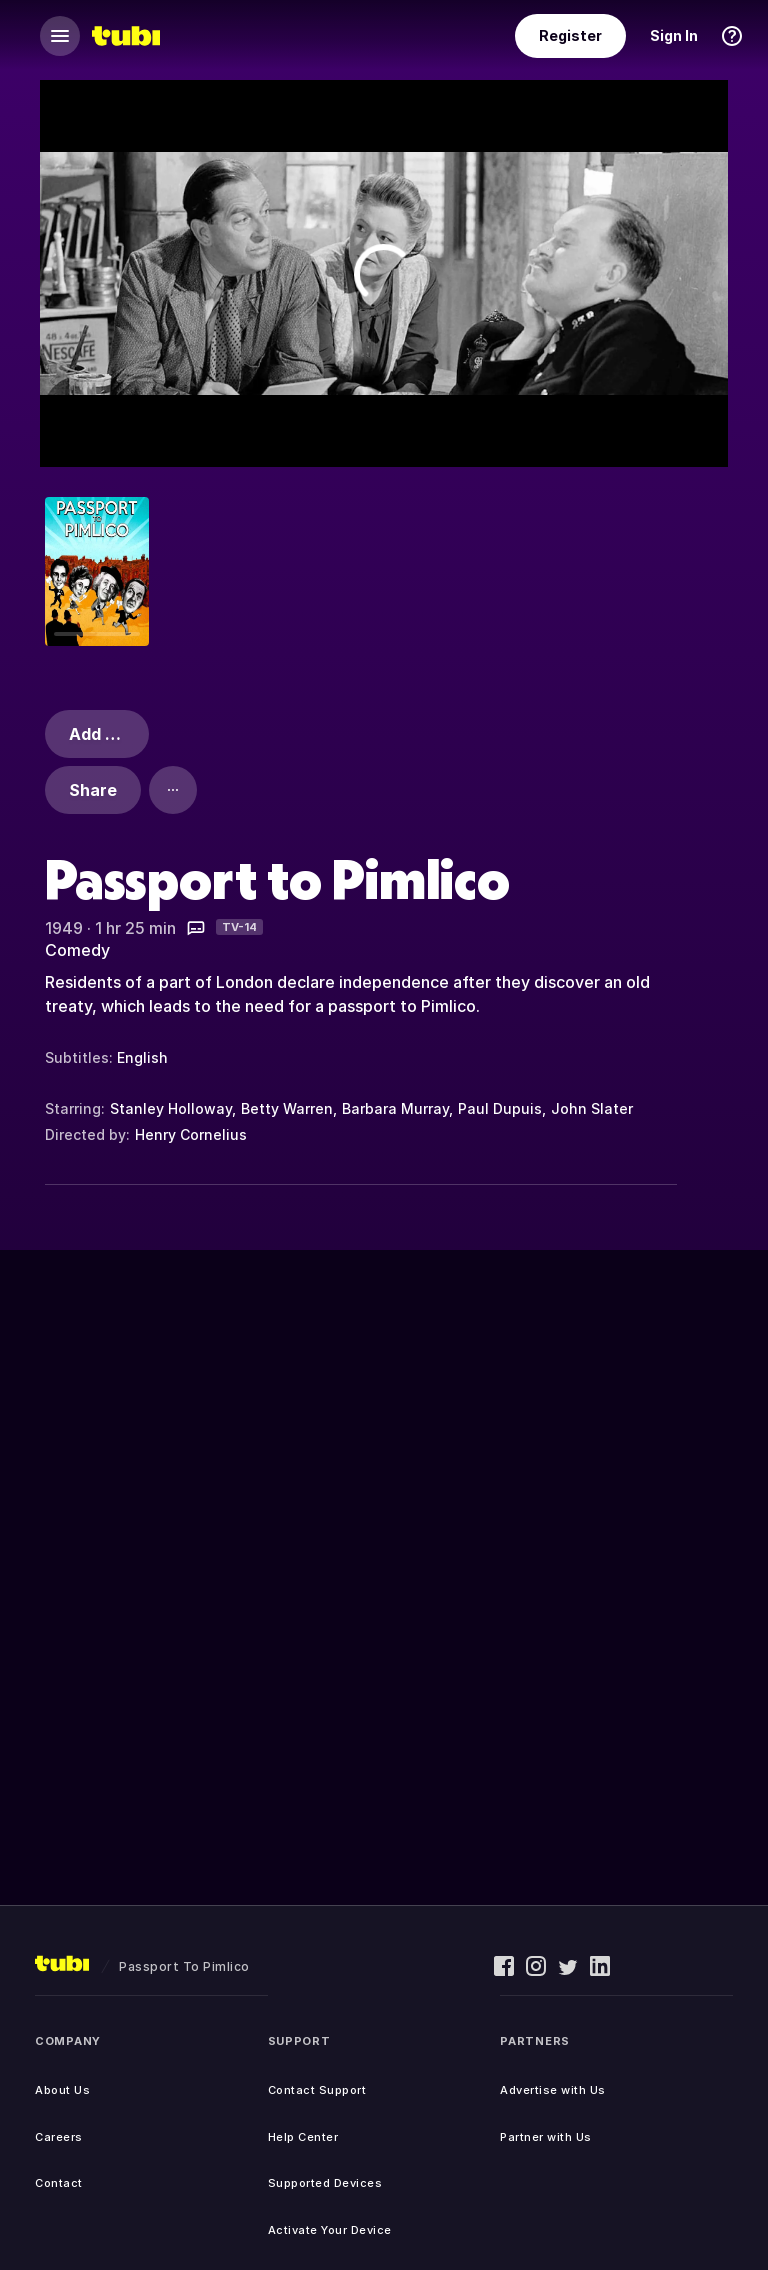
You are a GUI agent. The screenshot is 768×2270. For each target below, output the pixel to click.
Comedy (77, 950)
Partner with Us (546, 2137)
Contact (59, 2183)
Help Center (303, 2137)
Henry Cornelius (191, 1134)
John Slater (592, 1108)
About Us (62, 2090)
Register (570, 35)
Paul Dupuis (500, 1108)
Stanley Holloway (171, 1108)
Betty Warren (287, 1108)
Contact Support (317, 2090)
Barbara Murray (395, 1108)
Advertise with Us (553, 2090)
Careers (59, 2137)
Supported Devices (325, 2183)
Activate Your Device (330, 2230)
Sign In (674, 35)
